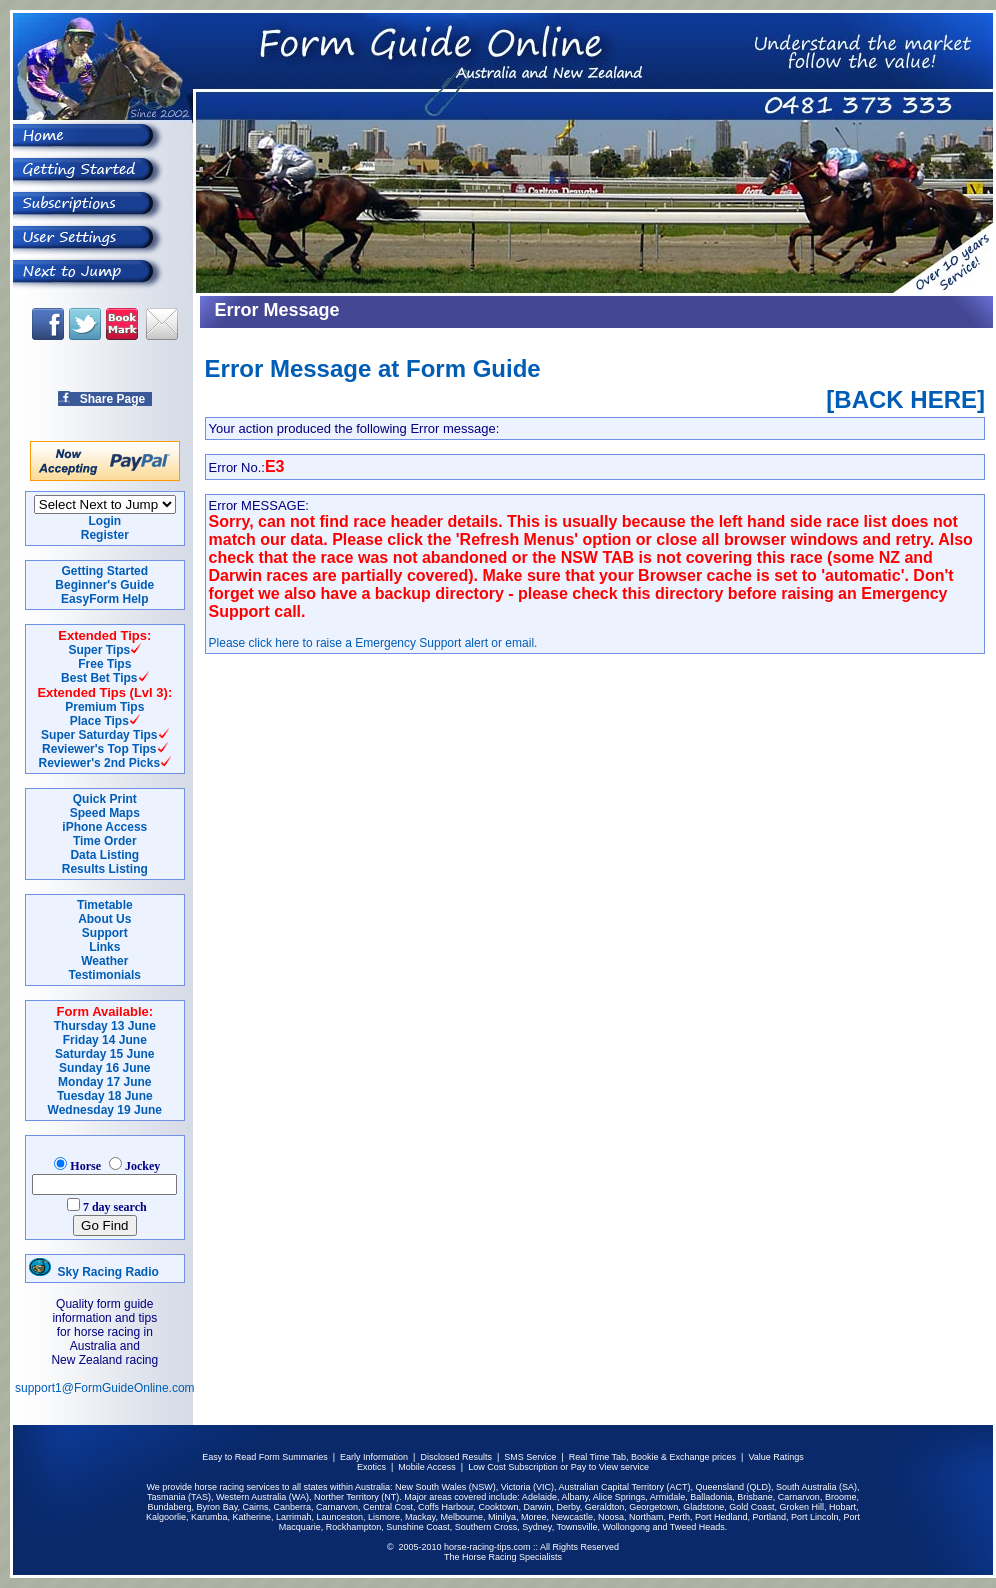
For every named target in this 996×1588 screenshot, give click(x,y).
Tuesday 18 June (105, 1096)
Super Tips (99, 650)
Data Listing (104, 855)
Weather (104, 961)
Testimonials (105, 975)
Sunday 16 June (104, 1068)
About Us (104, 919)
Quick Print (105, 799)
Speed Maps (105, 813)
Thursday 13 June (105, 1026)
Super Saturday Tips (99, 735)
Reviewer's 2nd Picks (100, 763)
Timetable (105, 905)
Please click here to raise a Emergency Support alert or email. (373, 643)
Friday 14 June (105, 1040)
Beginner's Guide (104, 585)
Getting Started (104, 571)
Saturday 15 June (104, 1054)
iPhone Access (104, 827)
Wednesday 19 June (105, 1110)
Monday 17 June (104, 1082)
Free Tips (104, 664)
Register (105, 535)
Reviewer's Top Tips (99, 749)
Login (104, 521)
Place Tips (99, 721)
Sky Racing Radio (94, 1272)
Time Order (105, 841)
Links (104, 947)
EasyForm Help (104, 599)
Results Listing (105, 869)
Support (105, 933)
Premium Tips (104, 707)
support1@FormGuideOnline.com (105, 1388)
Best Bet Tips (99, 678)
